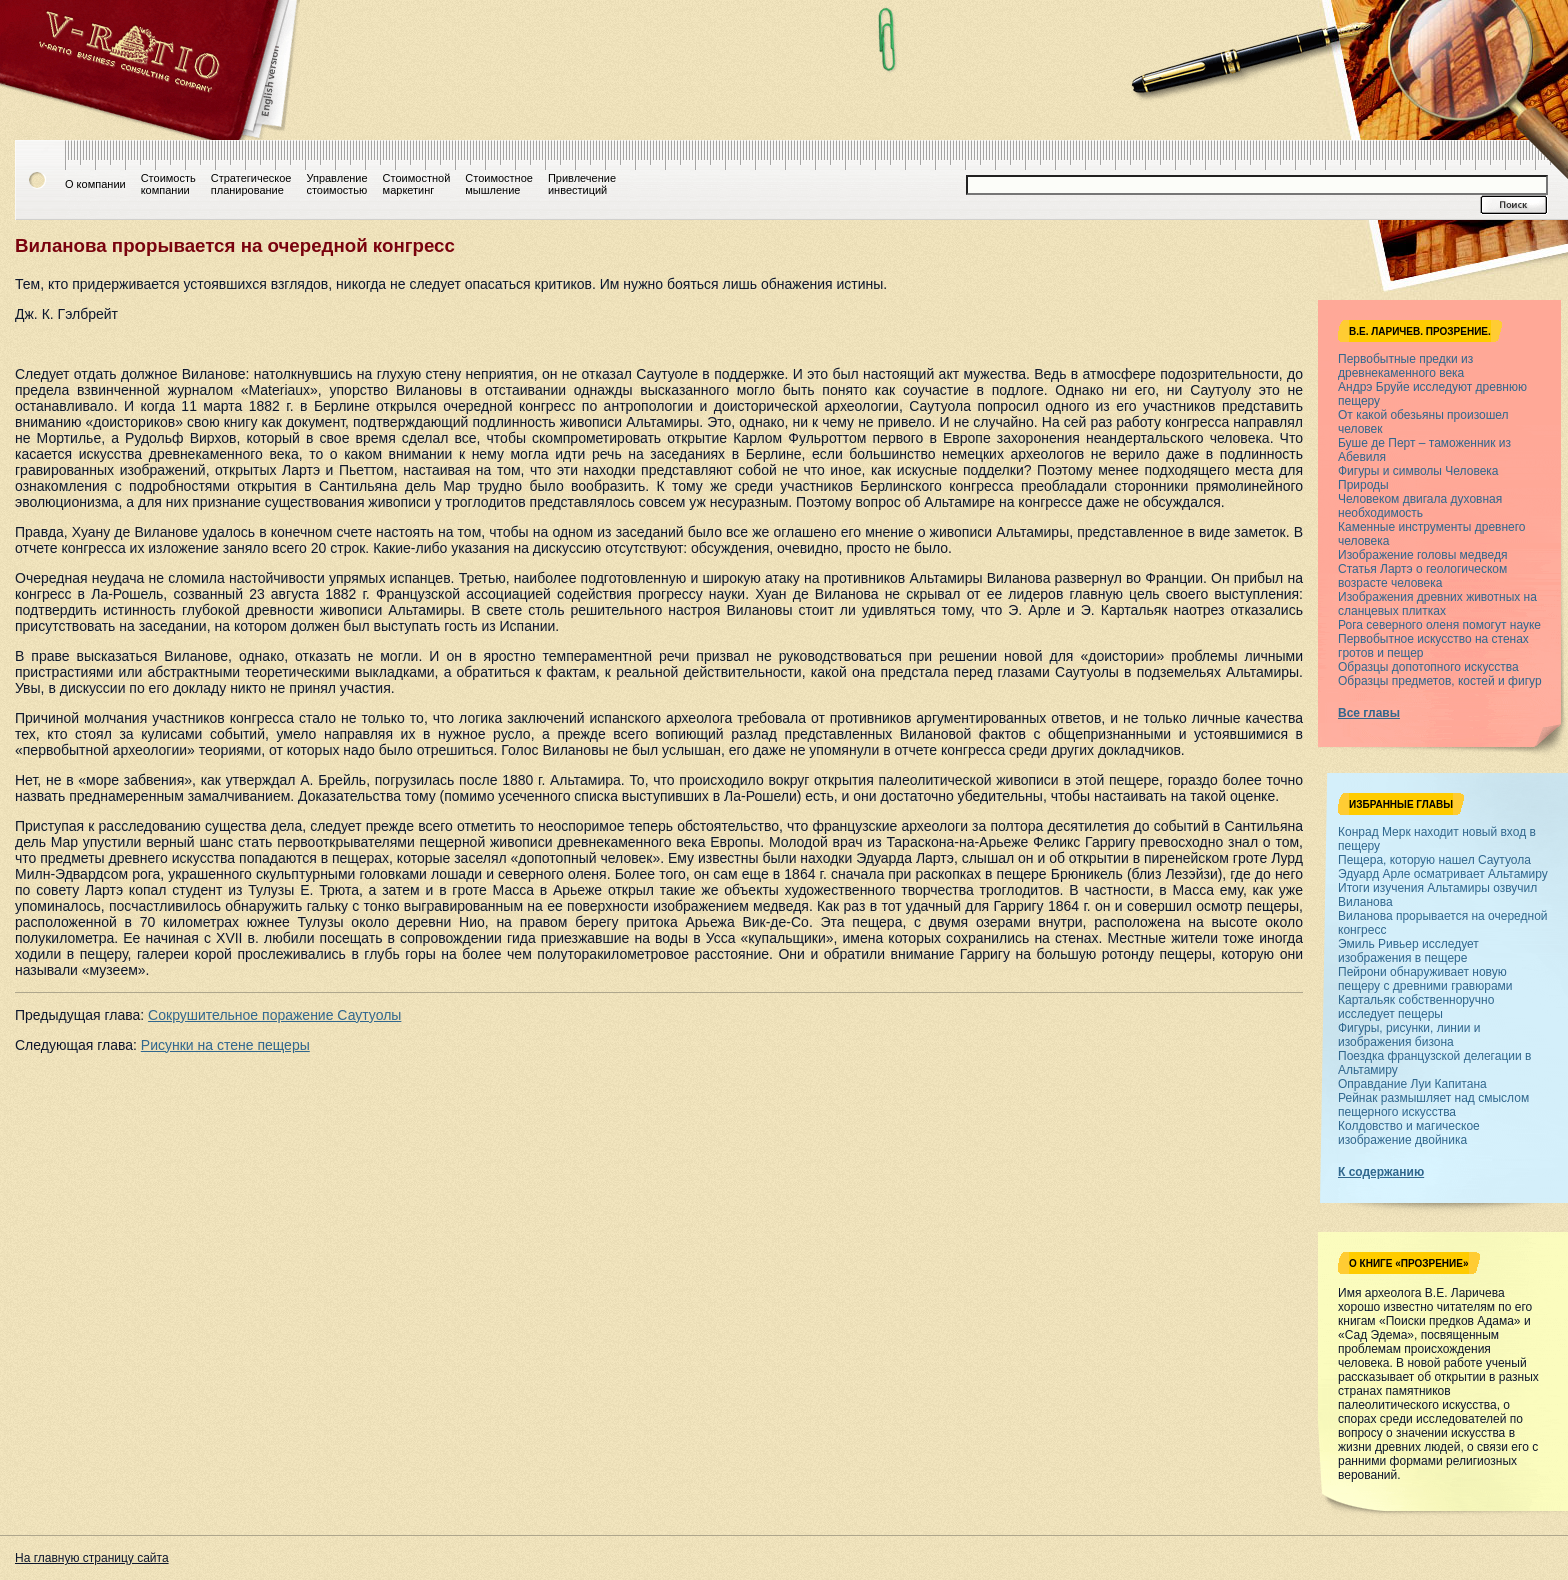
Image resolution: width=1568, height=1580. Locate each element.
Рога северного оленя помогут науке (1439, 625)
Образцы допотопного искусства (1428, 667)
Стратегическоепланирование (251, 184)
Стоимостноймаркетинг (417, 184)
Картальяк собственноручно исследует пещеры (1416, 1007)
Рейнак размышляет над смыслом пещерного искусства (1433, 1105)
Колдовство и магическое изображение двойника (1409, 1133)
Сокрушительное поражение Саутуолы (274, 1015)
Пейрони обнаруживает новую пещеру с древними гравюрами (1425, 979)
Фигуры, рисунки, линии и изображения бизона (1409, 1035)
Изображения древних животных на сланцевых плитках (1437, 604)
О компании (95, 184)
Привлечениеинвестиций (582, 184)
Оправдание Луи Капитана (1412, 1084)
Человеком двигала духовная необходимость (1420, 506)
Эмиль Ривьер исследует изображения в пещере (1408, 951)
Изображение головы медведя (1422, 555)
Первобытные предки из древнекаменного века (1405, 366)
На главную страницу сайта (92, 1558)
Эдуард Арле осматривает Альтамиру (1443, 874)
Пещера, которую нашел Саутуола (1434, 860)
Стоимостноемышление (499, 184)
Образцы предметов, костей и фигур (1440, 681)
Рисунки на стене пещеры (225, 1045)
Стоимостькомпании (168, 184)
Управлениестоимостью (336, 184)
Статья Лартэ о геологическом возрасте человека (1422, 576)
